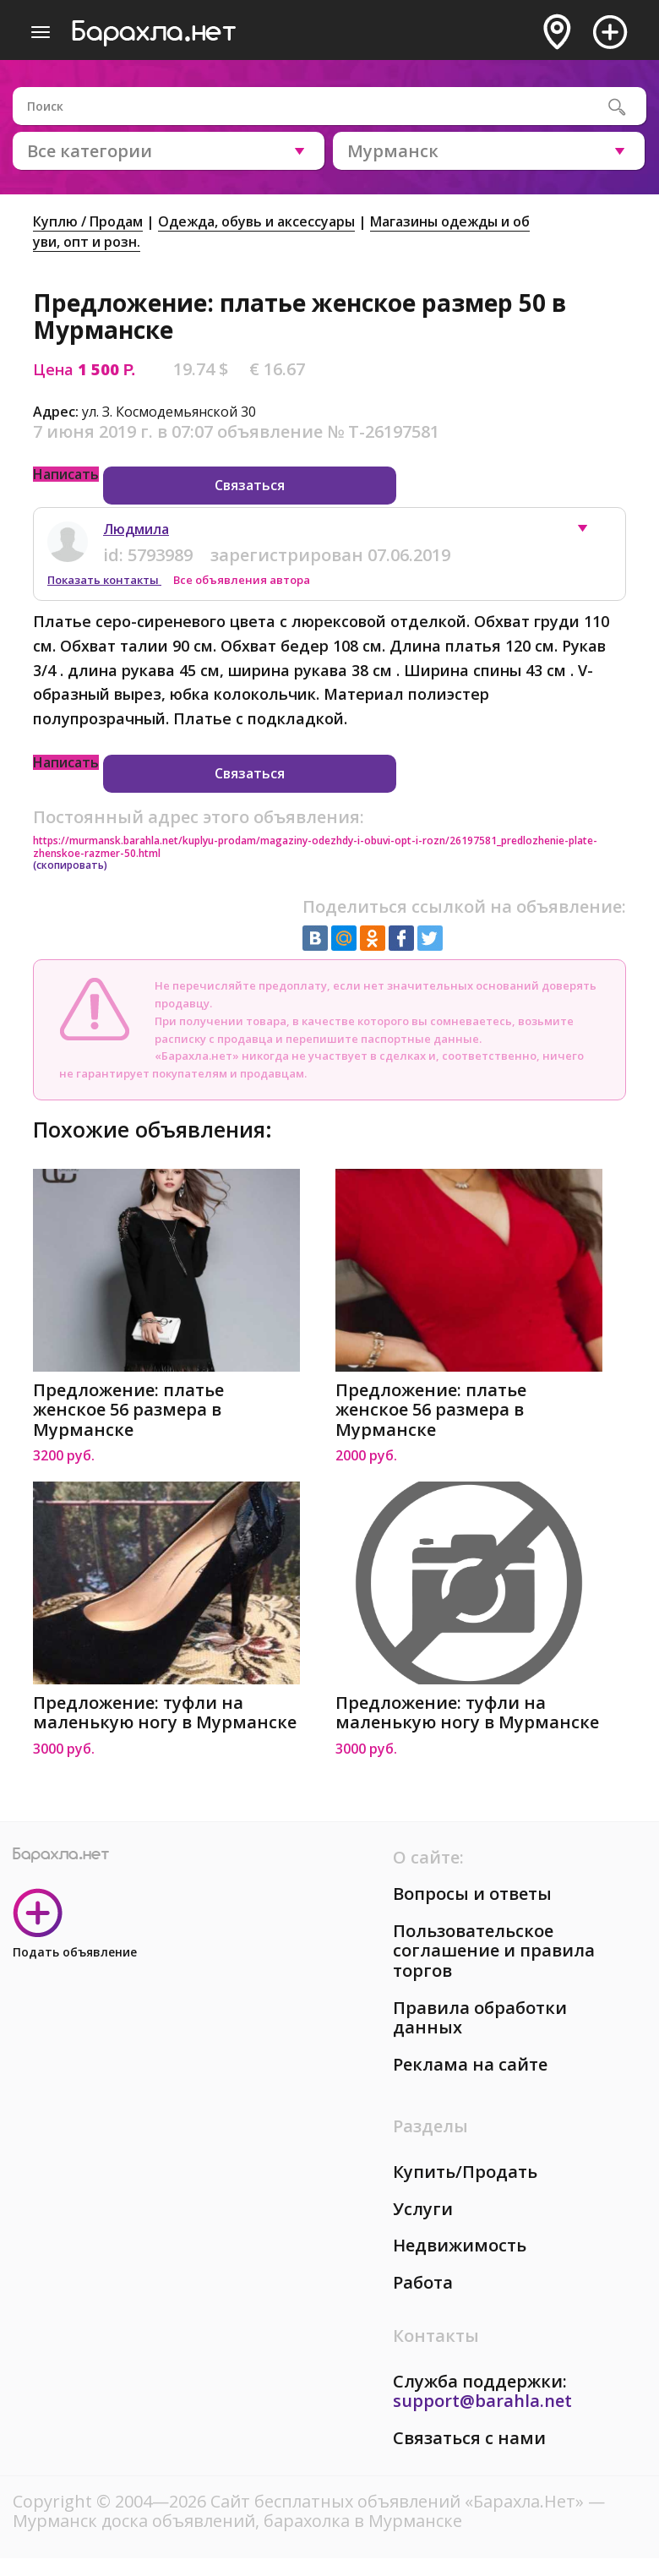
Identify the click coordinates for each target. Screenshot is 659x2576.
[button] (590, 532)
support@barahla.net (482, 2400)
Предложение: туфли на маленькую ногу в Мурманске (165, 1713)
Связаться (250, 485)
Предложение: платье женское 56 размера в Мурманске (128, 1410)
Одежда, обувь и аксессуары (256, 221)
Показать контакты (104, 579)
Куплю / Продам (88, 221)
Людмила (136, 529)
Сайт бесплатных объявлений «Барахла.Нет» (399, 2501)
